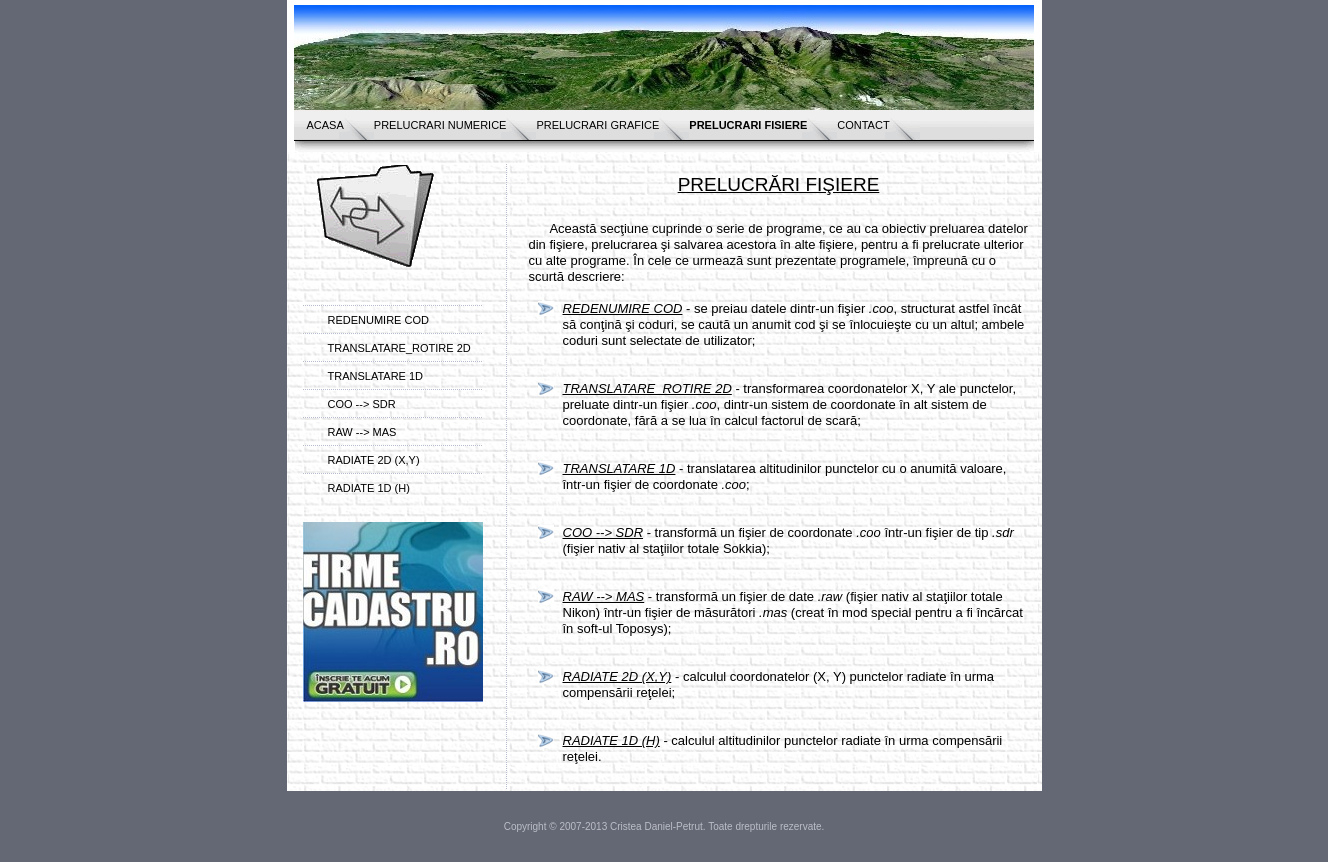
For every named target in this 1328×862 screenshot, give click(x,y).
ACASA (325, 125)
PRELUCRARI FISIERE (748, 125)
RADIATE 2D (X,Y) (374, 460)
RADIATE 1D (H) (369, 488)
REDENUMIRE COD (378, 320)
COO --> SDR (362, 404)
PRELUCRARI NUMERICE (440, 125)
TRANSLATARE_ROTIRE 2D (399, 348)
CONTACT (863, 125)
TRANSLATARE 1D (376, 376)
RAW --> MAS (362, 432)
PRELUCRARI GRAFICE (597, 125)
